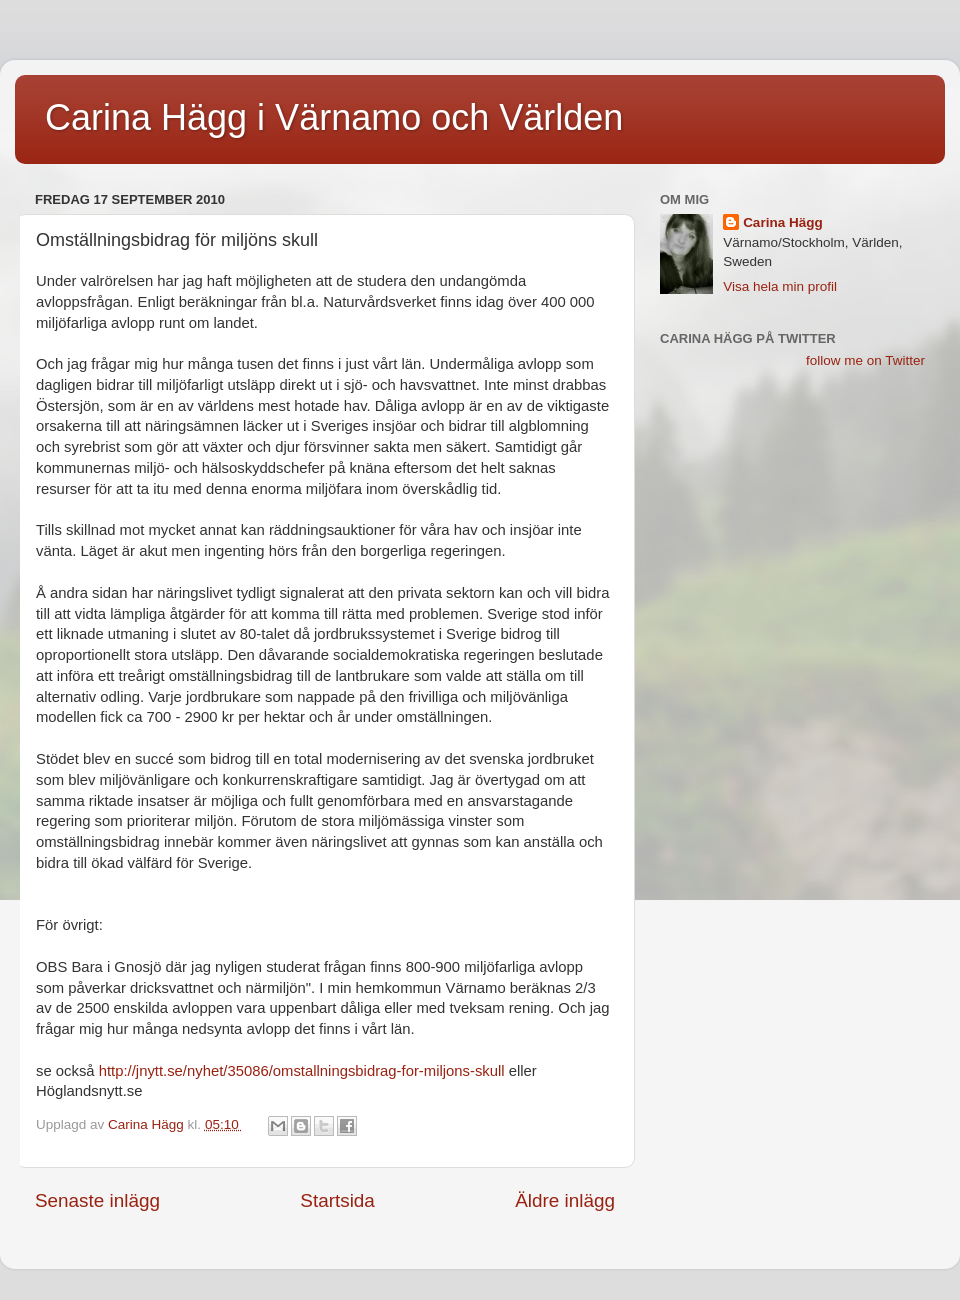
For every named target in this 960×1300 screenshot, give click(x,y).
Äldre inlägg (565, 1200)
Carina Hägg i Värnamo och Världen (334, 117)
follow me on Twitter (865, 360)
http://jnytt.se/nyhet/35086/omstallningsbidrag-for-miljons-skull (302, 1071)
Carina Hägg (783, 222)
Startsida (337, 1200)
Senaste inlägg (97, 1200)
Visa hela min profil (780, 286)
